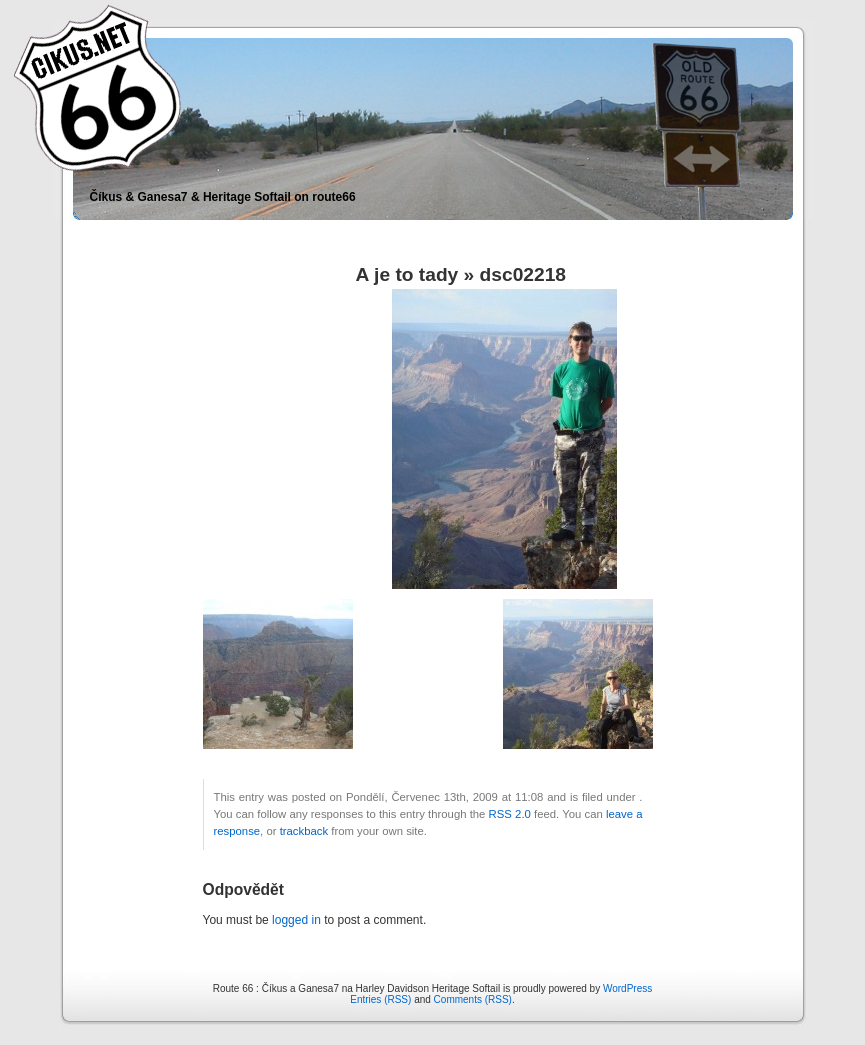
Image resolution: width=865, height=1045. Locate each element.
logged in (296, 920)
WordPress (627, 988)
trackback (304, 831)
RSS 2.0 (510, 814)
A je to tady (407, 274)
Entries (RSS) (380, 999)
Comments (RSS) (473, 999)
